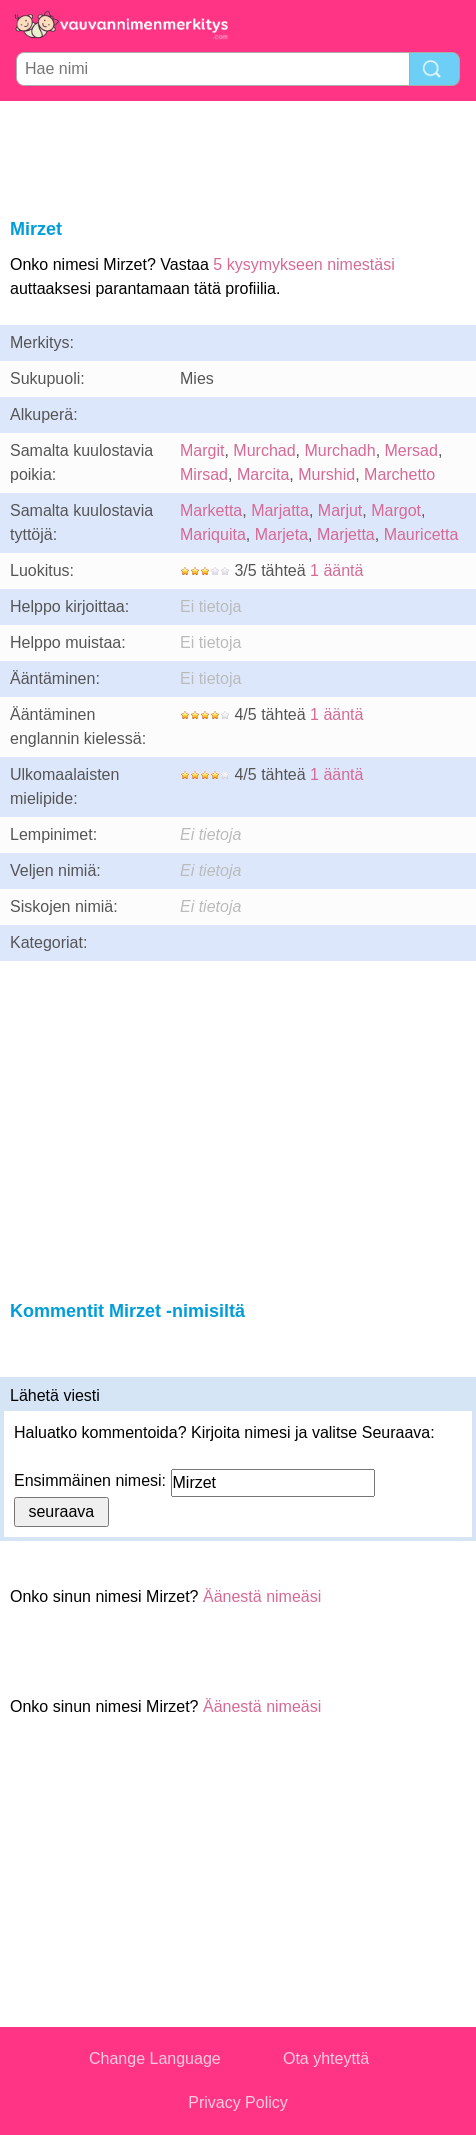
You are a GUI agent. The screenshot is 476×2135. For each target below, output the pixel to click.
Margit (202, 450)
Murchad (264, 450)
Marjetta (346, 534)
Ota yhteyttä (326, 2058)
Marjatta (280, 510)
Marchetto (399, 474)
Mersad (411, 450)
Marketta (211, 510)
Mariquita (213, 534)
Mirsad (204, 474)
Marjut (340, 510)
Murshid (326, 474)
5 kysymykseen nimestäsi (303, 264)
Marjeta (281, 534)
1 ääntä (336, 570)
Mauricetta (421, 534)
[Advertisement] (238, 156)
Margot (396, 510)
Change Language (155, 2058)
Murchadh (339, 450)
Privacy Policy (238, 2102)
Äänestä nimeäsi (262, 1596)
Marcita (263, 474)
